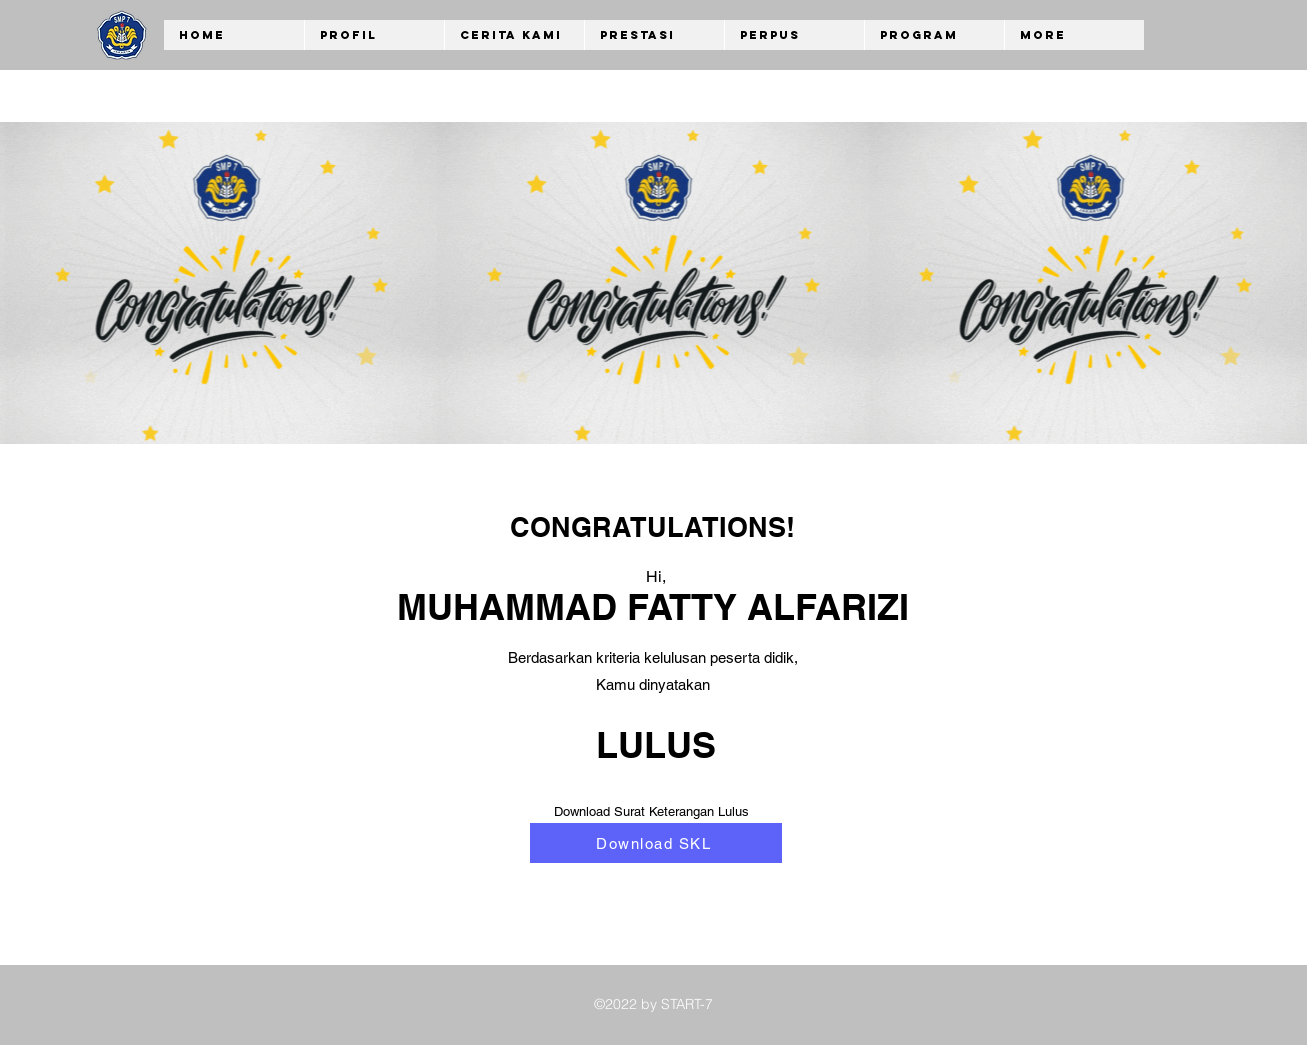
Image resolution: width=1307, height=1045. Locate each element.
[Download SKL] (656, 843)
